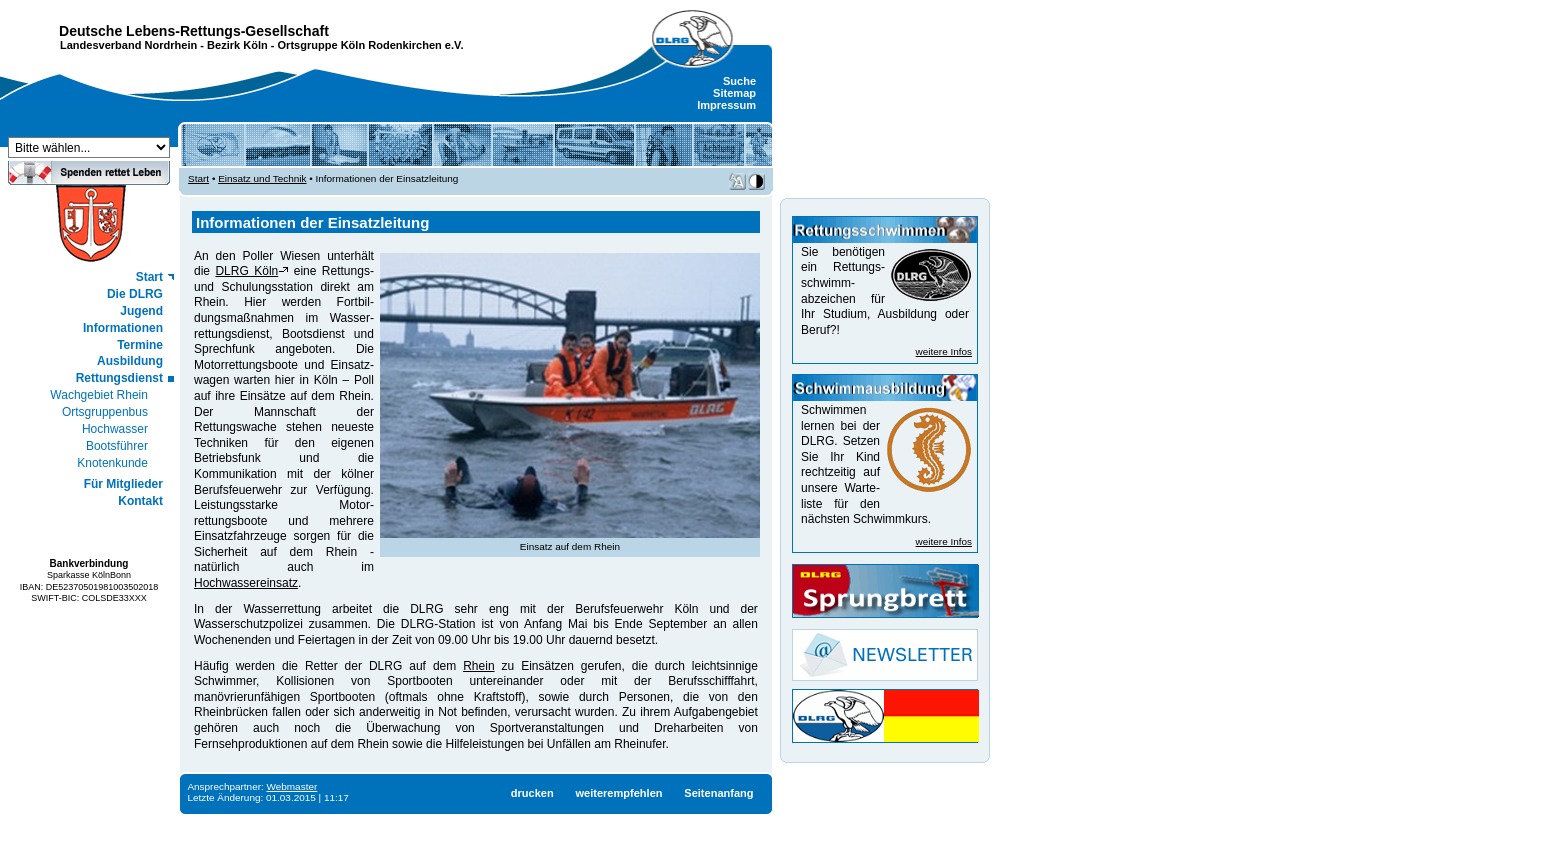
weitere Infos (944, 351)
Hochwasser (115, 429)
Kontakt (140, 501)
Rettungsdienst (119, 378)
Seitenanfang (718, 793)
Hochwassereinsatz (246, 583)
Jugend (141, 311)
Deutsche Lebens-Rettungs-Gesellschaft (194, 31)
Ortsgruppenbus (105, 412)
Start (149, 277)
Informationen (123, 328)
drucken (532, 793)
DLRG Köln (246, 271)
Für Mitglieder (123, 484)
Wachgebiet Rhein (99, 395)
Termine (140, 345)
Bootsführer (117, 446)
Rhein (478, 666)
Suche (739, 81)
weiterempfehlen (618, 793)
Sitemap (734, 93)
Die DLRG (135, 294)
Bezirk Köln (237, 45)
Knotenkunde (112, 463)
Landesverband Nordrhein (128, 45)
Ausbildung (130, 361)
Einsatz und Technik (262, 178)
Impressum (726, 105)
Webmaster (292, 786)
